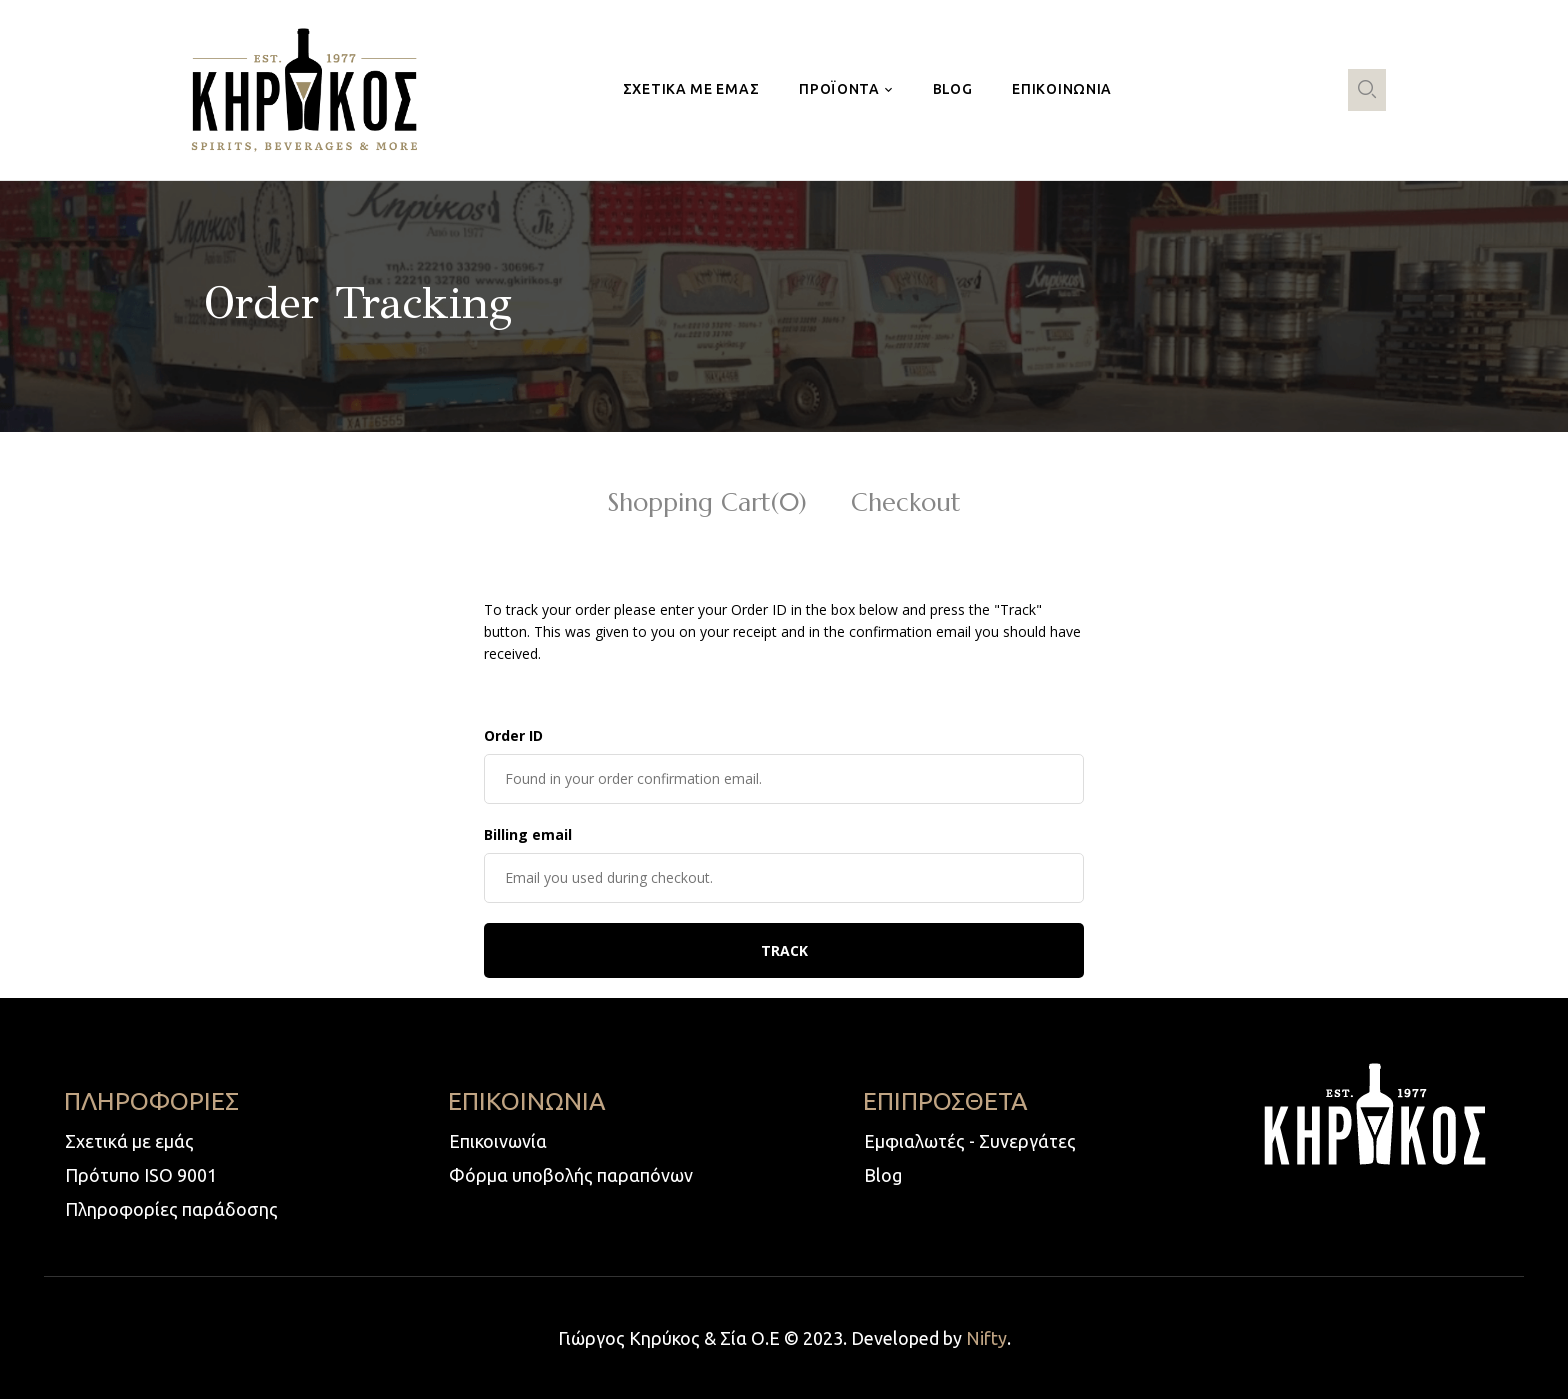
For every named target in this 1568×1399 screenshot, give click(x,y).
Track (784, 950)
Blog (883, 1175)
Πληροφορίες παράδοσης (171, 1209)
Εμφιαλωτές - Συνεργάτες (970, 1141)
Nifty (986, 1338)
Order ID (513, 735)
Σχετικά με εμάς (129, 1141)
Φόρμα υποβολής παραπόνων (571, 1175)
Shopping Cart (707, 505)
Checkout (906, 505)
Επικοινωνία (498, 1141)
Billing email (528, 834)
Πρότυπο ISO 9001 (141, 1175)
